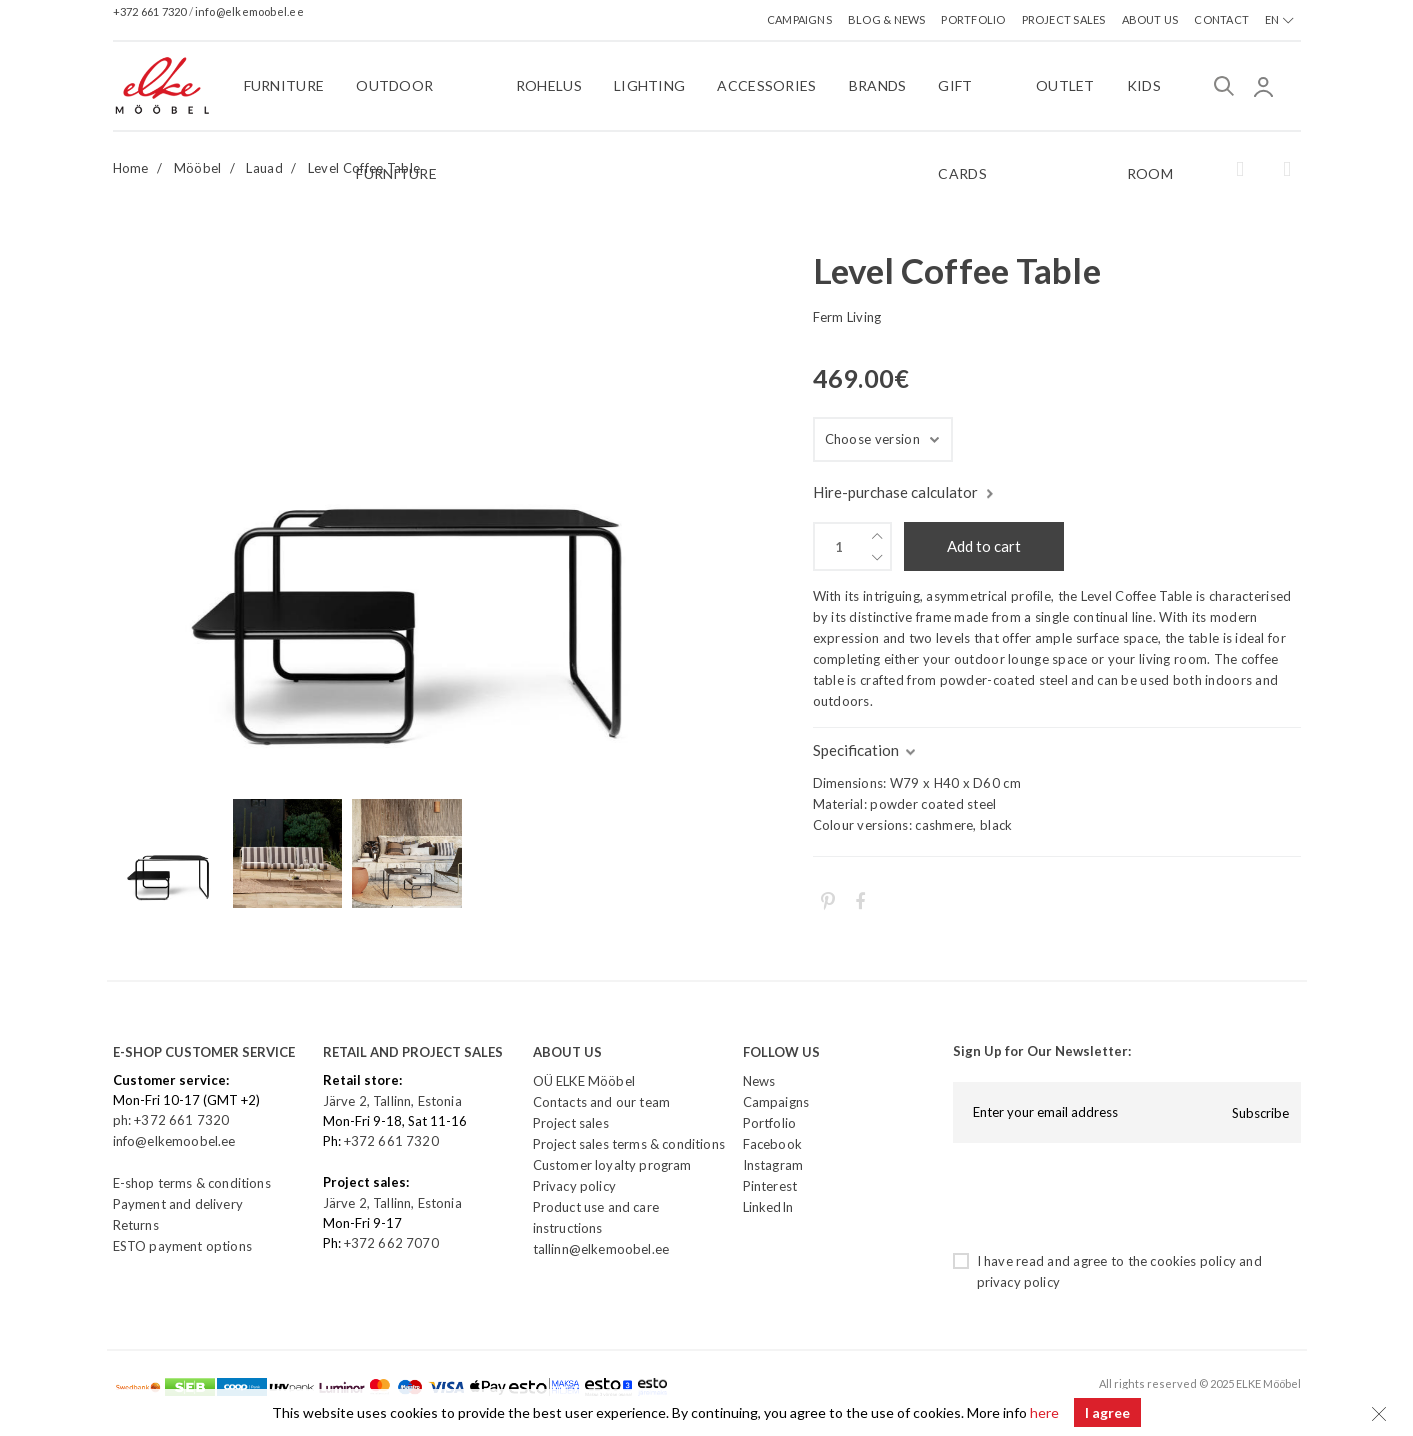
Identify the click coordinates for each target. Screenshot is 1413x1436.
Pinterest (770, 1186)
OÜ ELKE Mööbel (584, 1081)
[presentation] (1105, 1197)
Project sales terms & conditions (629, 1144)
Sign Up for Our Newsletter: (1042, 1051)
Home (131, 168)
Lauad (264, 168)
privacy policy (1018, 1282)
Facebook (772, 1144)
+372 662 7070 (391, 1243)
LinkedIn (768, 1207)
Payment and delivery (178, 1204)
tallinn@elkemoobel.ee (601, 1249)
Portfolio (770, 1123)
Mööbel (198, 168)
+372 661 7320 (151, 11)
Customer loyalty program (612, 1165)
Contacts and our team (602, 1102)
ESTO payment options (182, 1246)
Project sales (571, 1123)
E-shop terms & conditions (192, 1183)
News (759, 1081)
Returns (136, 1225)
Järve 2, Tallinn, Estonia (392, 1101)
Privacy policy (574, 1186)
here (1044, 1412)
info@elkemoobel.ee (249, 11)
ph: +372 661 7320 (173, 1120)
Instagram (773, 1165)
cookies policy (1192, 1261)
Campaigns (776, 1102)
